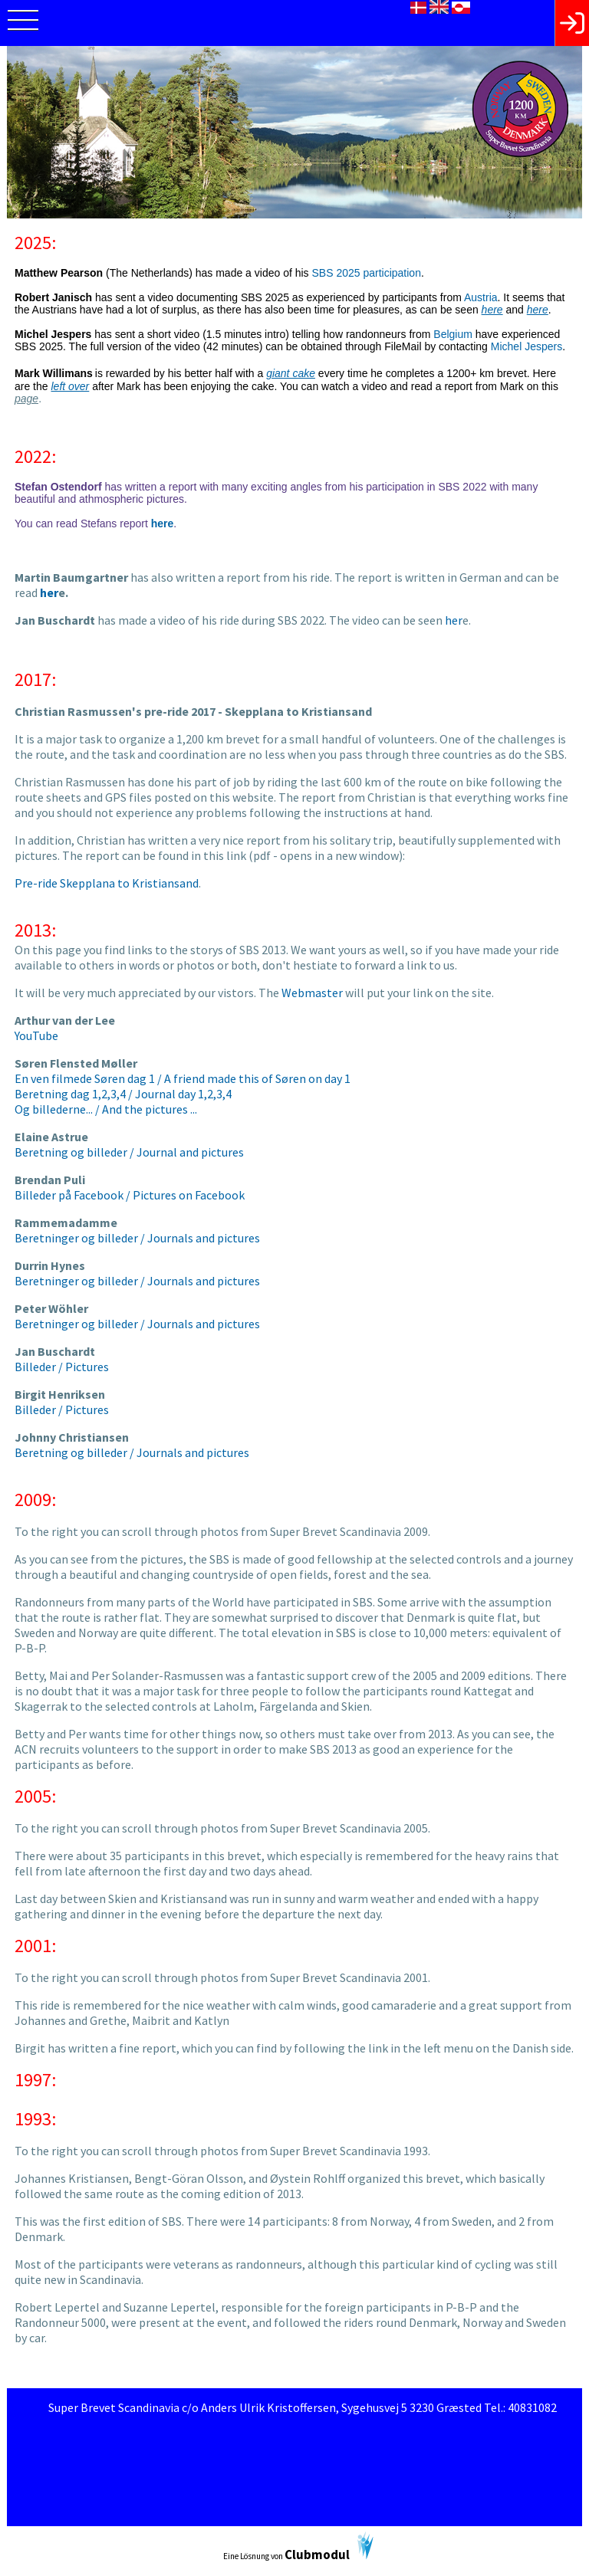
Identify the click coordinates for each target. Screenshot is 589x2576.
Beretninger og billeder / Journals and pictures (137, 1237)
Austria (481, 297)
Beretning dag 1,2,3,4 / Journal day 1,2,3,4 (123, 1093)
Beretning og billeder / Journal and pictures (129, 1152)
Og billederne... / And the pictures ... (106, 1109)
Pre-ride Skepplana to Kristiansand (107, 883)
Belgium (452, 334)
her (453, 620)
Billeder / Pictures (62, 1366)
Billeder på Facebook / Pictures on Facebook (130, 1195)
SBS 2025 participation (366, 273)
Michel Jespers (526, 346)
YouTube (36, 1035)
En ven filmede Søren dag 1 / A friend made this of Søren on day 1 (182, 1078)
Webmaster (312, 992)
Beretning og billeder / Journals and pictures (132, 1452)
